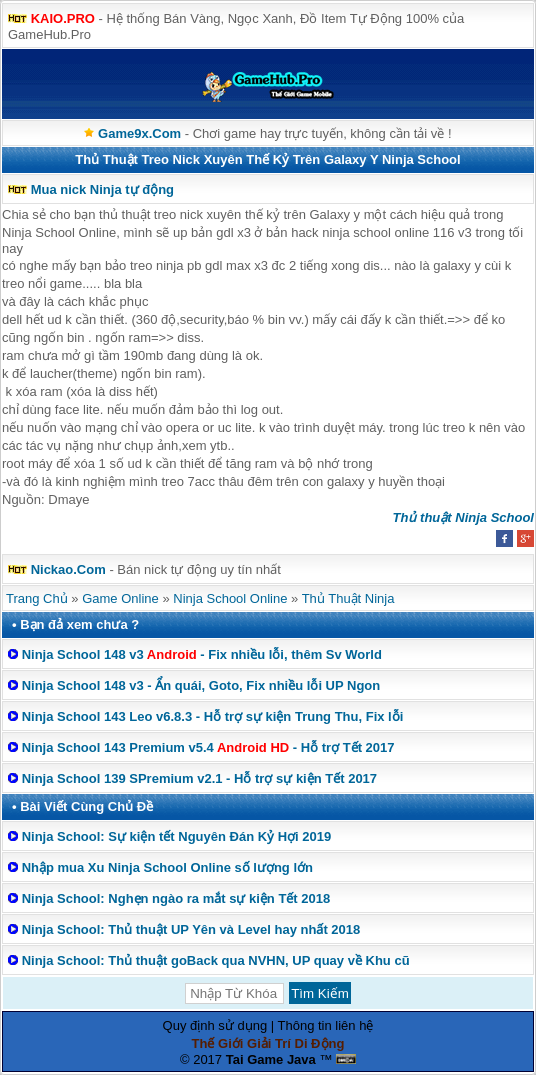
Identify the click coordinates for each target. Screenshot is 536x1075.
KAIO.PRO (63, 18)
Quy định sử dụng (215, 1025)
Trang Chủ (37, 598)
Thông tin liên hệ (326, 1025)
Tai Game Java (271, 1059)
